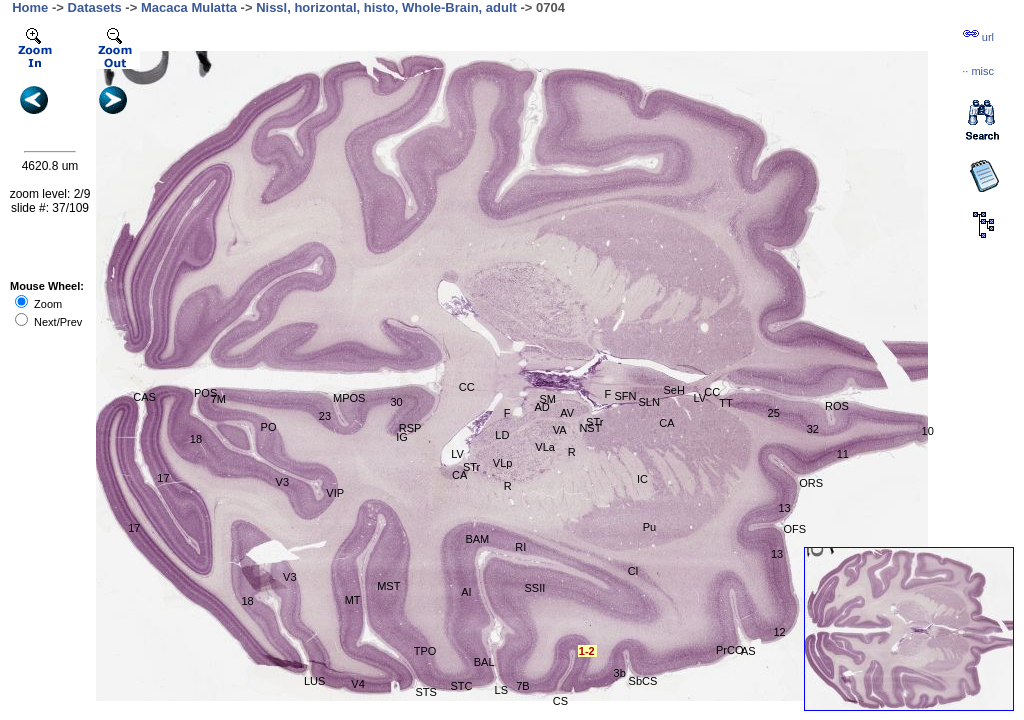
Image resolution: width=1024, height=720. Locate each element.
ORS (811, 483)
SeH (674, 390)
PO (269, 427)
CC (467, 387)
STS (425, 692)
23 (325, 416)
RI (520, 547)
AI (466, 592)
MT (353, 600)
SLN (649, 402)
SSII (534, 588)
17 (134, 528)
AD (541, 407)
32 (813, 429)
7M (218, 399)
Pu (649, 527)
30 (396, 402)
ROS (837, 406)
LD (502, 435)
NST (590, 428)
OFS (794, 529)
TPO (425, 651)
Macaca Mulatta (189, 7)
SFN (625, 396)
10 (928, 431)
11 (843, 454)
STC (461, 686)
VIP (335, 493)
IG (402, 437)
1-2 (587, 651)
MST (388, 586)
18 (196, 439)
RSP (410, 428)
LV (457, 454)
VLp (503, 463)
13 (784, 508)
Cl (633, 571)
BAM (477, 539)
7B (522, 686)
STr (471, 467)
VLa (545, 447)
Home (30, 7)
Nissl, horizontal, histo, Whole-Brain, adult (386, 7)
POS (205, 393)
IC (642, 479)
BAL (484, 662)
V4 (357, 684)
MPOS (349, 398)
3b (620, 673)
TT (725, 403)
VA (560, 430)
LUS (314, 681)
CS (560, 701)
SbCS (643, 681)
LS (501, 690)
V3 (289, 577)
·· (978, 71)
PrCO (730, 650)
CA (459, 475)
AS (748, 651)
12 (779, 632)
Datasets (95, 7)
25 (774, 413)
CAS (144, 397)
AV (567, 413)
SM (547, 399)
